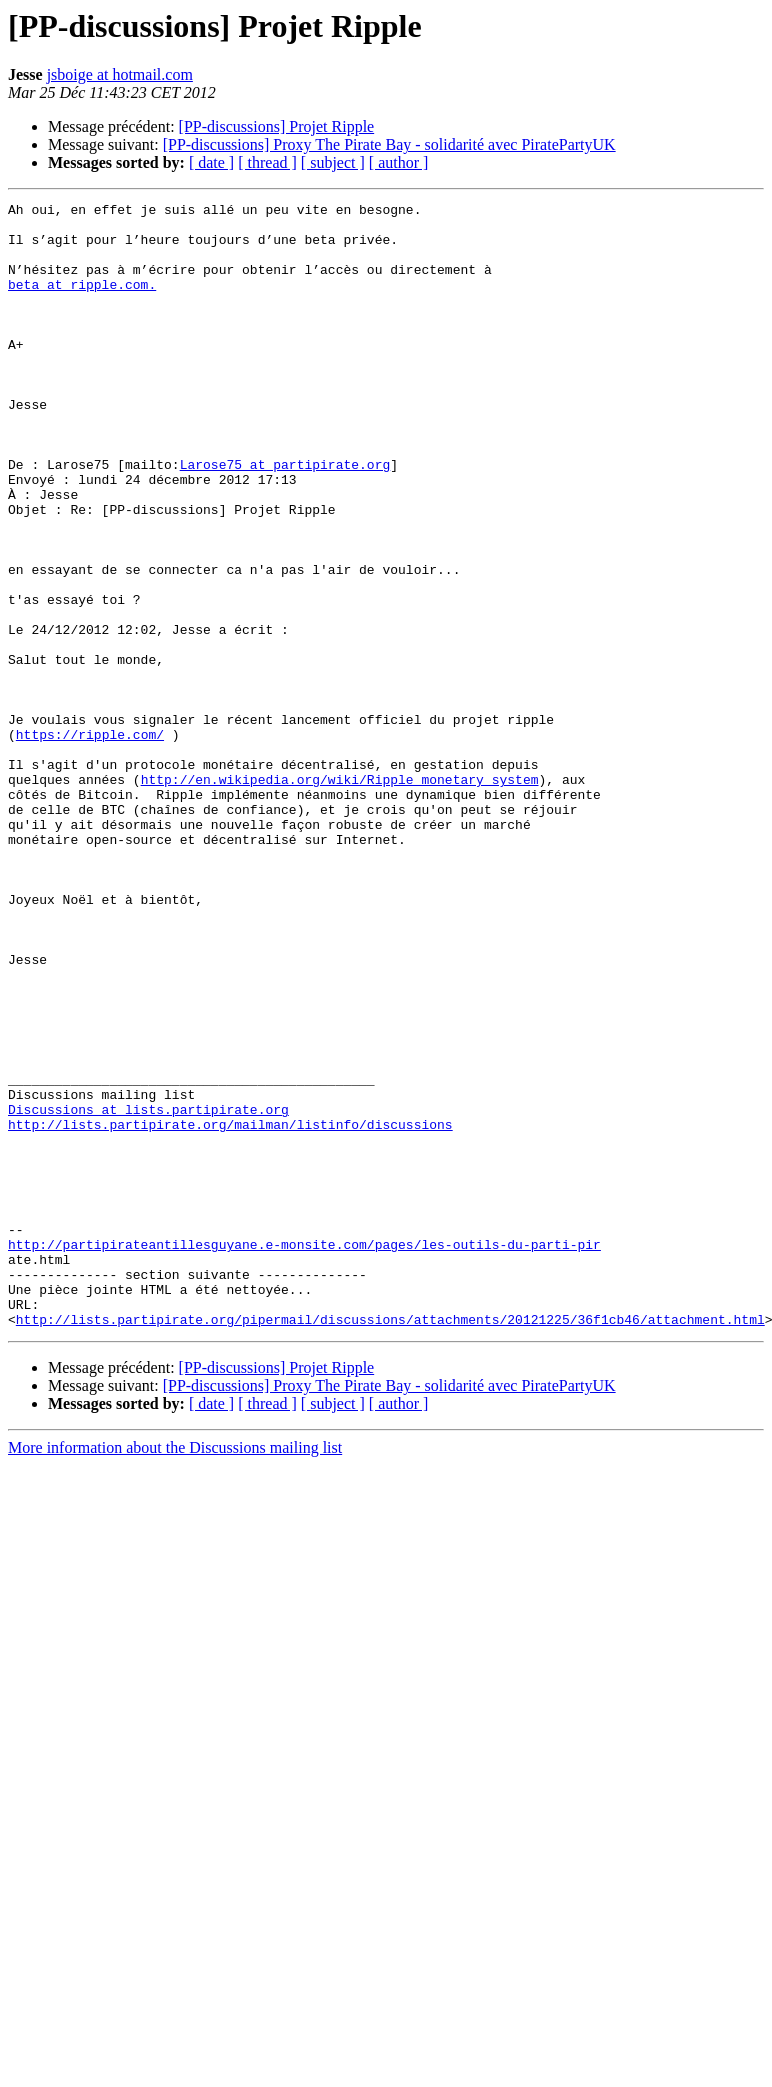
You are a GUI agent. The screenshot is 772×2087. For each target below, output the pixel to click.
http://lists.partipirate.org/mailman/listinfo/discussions (230, 1310)
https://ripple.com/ (90, 842)
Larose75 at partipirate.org (285, 518)
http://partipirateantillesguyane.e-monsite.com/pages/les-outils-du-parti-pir (304, 1454)
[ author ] (399, 162)
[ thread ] (267, 162)
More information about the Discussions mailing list (175, 1672)
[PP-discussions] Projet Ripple (277, 126)
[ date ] (211, 162)
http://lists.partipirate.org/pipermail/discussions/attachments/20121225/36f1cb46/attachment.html (390, 1544)
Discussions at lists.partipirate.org (148, 1292)
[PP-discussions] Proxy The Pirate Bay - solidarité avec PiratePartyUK (389, 144)
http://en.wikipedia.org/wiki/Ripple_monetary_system (340, 896)
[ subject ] (333, 162)
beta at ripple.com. (82, 302)
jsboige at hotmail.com (120, 74)
